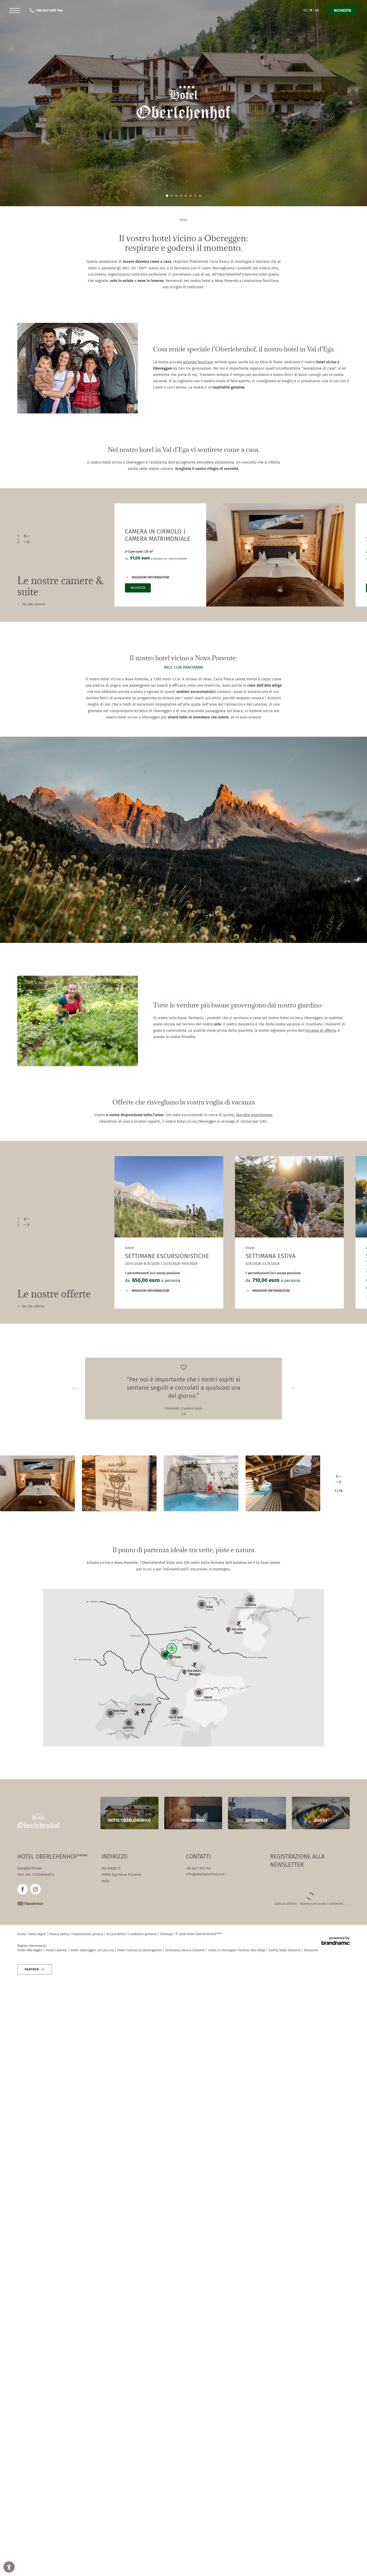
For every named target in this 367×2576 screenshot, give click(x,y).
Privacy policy (59, 1934)
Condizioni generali (143, 1934)
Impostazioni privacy (88, 1934)
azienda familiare (198, 362)
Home (22, 1934)
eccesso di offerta (321, 1030)
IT (311, 10)
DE (305, 10)
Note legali (38, 1934)
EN (317, 10)
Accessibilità (116, 1934)
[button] (14, 10)
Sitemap (166, 1934)
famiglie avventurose (254, 1115)
